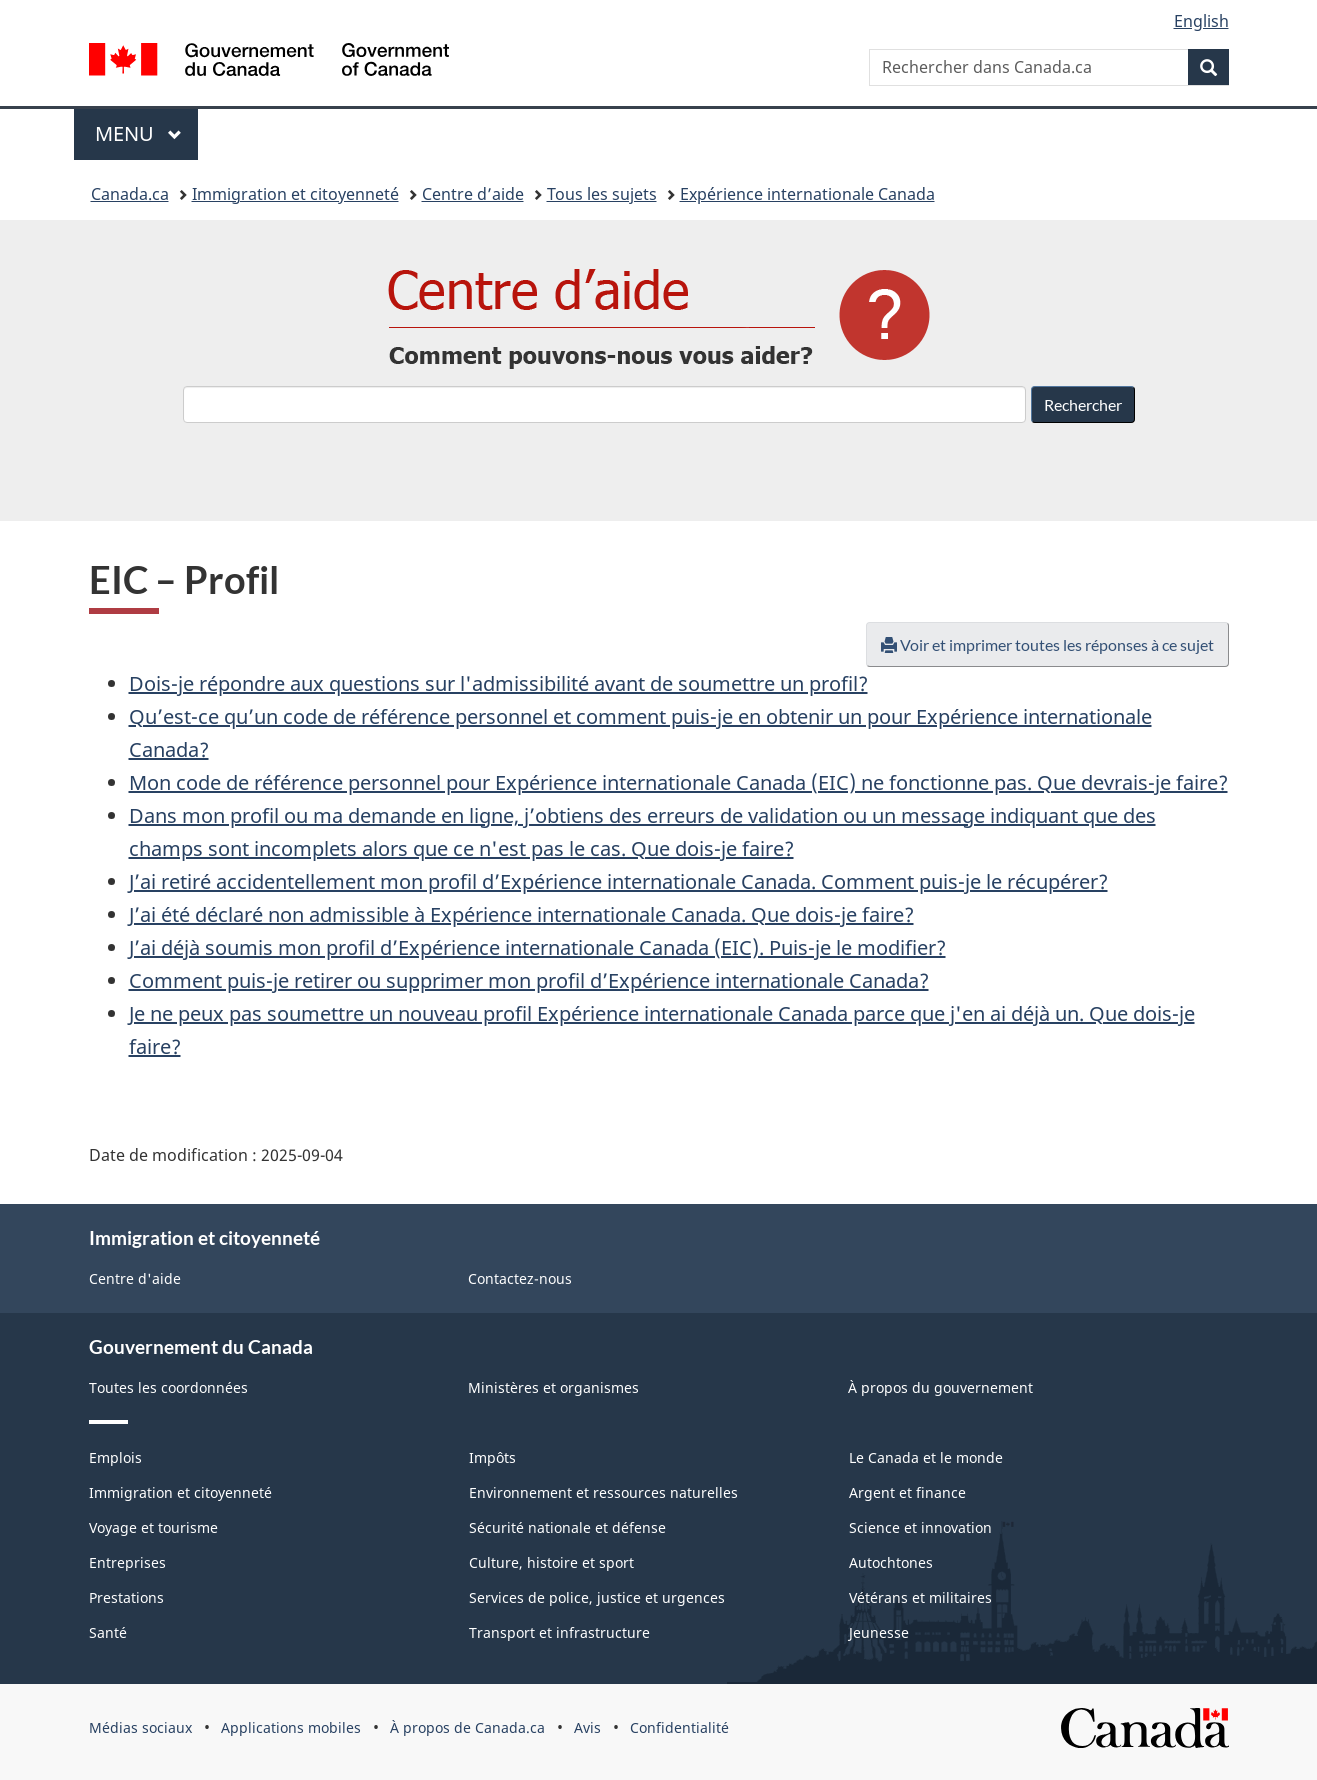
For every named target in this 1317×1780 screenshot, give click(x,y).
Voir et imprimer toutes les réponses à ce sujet (1047, 644)
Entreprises (127, 1562)
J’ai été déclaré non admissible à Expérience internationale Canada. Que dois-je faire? (521, 914)
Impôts (492, 1457)
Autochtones (891, 1562)
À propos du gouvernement (940, 1387)
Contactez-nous (520, 1278)
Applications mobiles (291, 1727)
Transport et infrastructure (559, 1632)
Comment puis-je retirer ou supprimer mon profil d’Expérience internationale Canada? (529, 980)
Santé (108, 1632)
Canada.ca (130, 194)
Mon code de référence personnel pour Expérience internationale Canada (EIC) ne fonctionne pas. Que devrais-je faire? (678, 782)
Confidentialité (679, 1727)
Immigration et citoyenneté (295, 194)
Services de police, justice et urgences (597, 1597)
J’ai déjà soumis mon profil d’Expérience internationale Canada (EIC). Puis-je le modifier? (537, 947)
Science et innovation (920, 1527)
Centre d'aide (135, 1278)
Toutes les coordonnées (168, 1387)
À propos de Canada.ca (467, 1727)
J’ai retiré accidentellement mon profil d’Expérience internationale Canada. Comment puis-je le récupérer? (618, 881)
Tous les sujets (602, 194)
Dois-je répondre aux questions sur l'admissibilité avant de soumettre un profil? (498, 683)
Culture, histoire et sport (551, 1562)
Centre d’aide (473, 194)
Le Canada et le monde (926, 1457)
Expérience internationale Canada (807, 194)
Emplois (115, 1457)
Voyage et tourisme (153, 1527)
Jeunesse (879, 1632)
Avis (587, 1727)
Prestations (126, 1597)
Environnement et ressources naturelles (603, 1492)
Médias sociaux (140, 1727)
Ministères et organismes (553, 1387)
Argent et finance (907, 1492)
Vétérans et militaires (920, 1597)
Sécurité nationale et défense (567, 1527)
